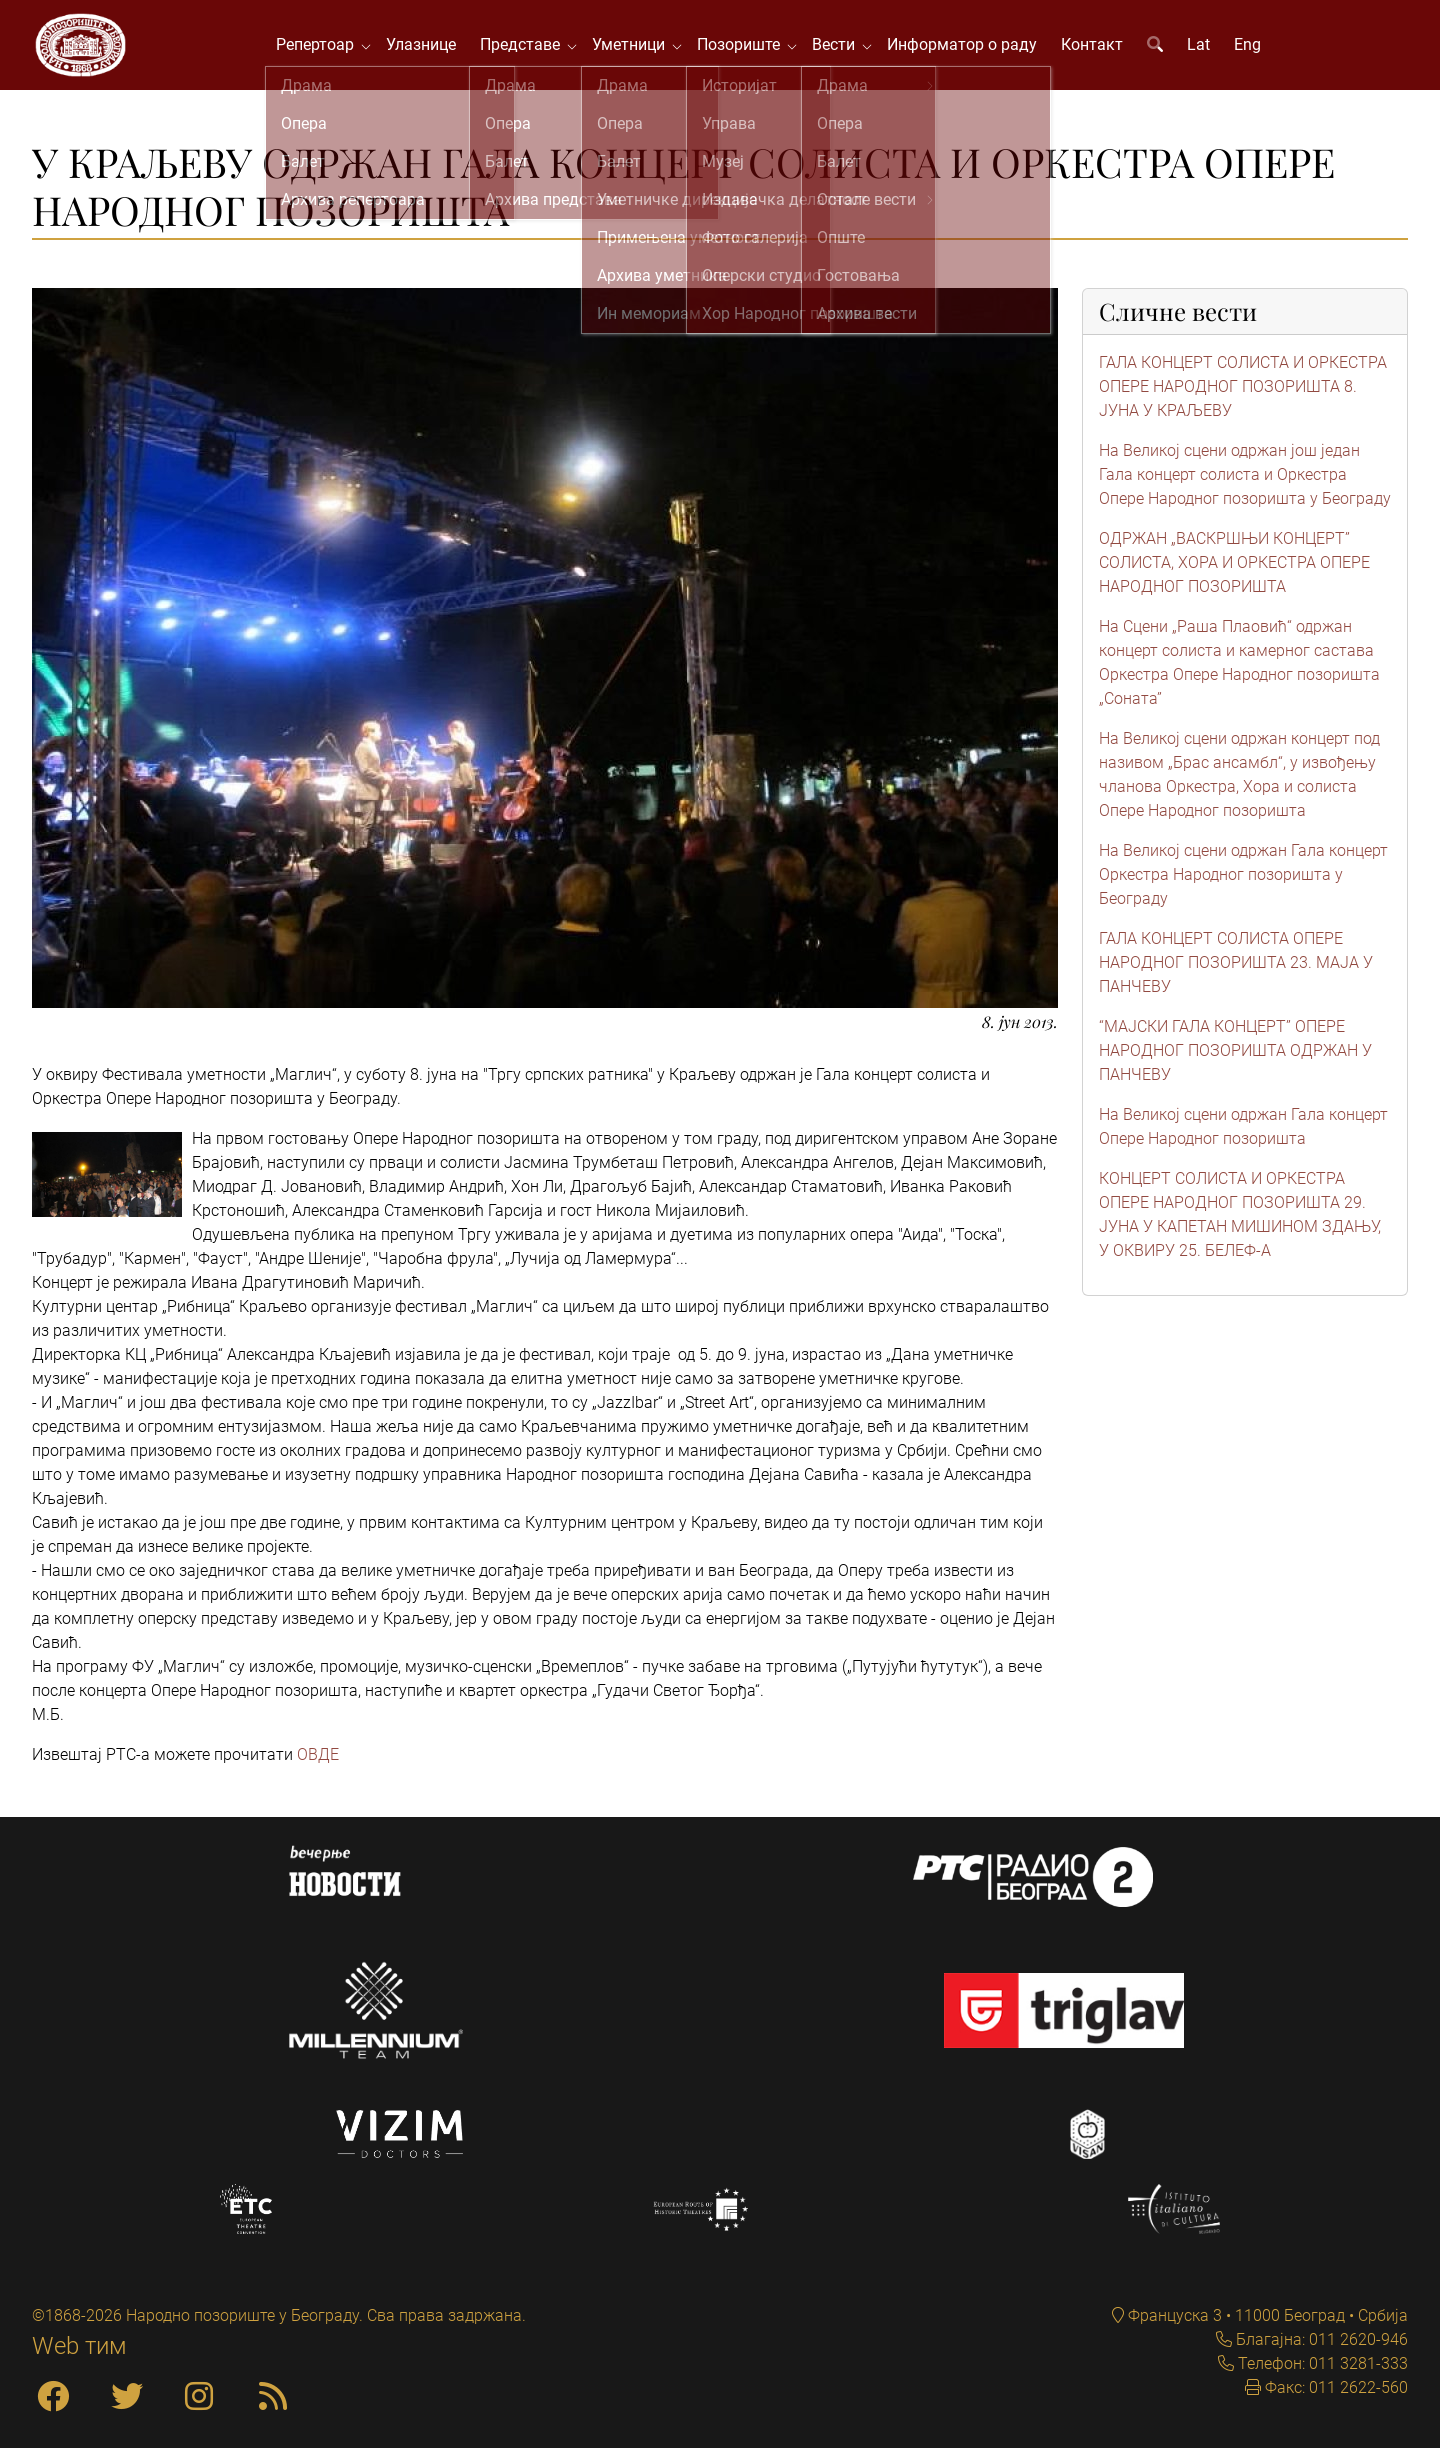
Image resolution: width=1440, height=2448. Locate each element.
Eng (1254, 49)
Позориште (749, 49)
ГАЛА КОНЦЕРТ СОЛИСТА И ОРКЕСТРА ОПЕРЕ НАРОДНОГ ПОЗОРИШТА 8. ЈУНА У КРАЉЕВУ (1243, 396)
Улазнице (428, 49)
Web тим (79, 2346)
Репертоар (326, 49)
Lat (1205, 49)
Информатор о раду (969, 49)
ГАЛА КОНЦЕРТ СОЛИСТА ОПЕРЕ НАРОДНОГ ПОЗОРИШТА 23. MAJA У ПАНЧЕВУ (1236, 972)
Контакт (1099, 49)
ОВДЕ (318, 1764)
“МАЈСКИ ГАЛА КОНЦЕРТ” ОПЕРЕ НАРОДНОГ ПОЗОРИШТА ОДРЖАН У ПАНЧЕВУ (1235, 1060)
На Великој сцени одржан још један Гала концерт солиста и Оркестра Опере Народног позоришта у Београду (1245, 484)
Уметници (639, 49)
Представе (531, 49)
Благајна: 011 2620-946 (1320, 2339)
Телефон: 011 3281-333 (1321, 2363)
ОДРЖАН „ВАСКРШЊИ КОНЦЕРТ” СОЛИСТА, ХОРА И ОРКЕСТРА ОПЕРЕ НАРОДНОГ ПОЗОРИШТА (1234, 572)
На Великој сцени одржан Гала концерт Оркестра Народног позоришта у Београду (1243, 884)
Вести (844, 49)
